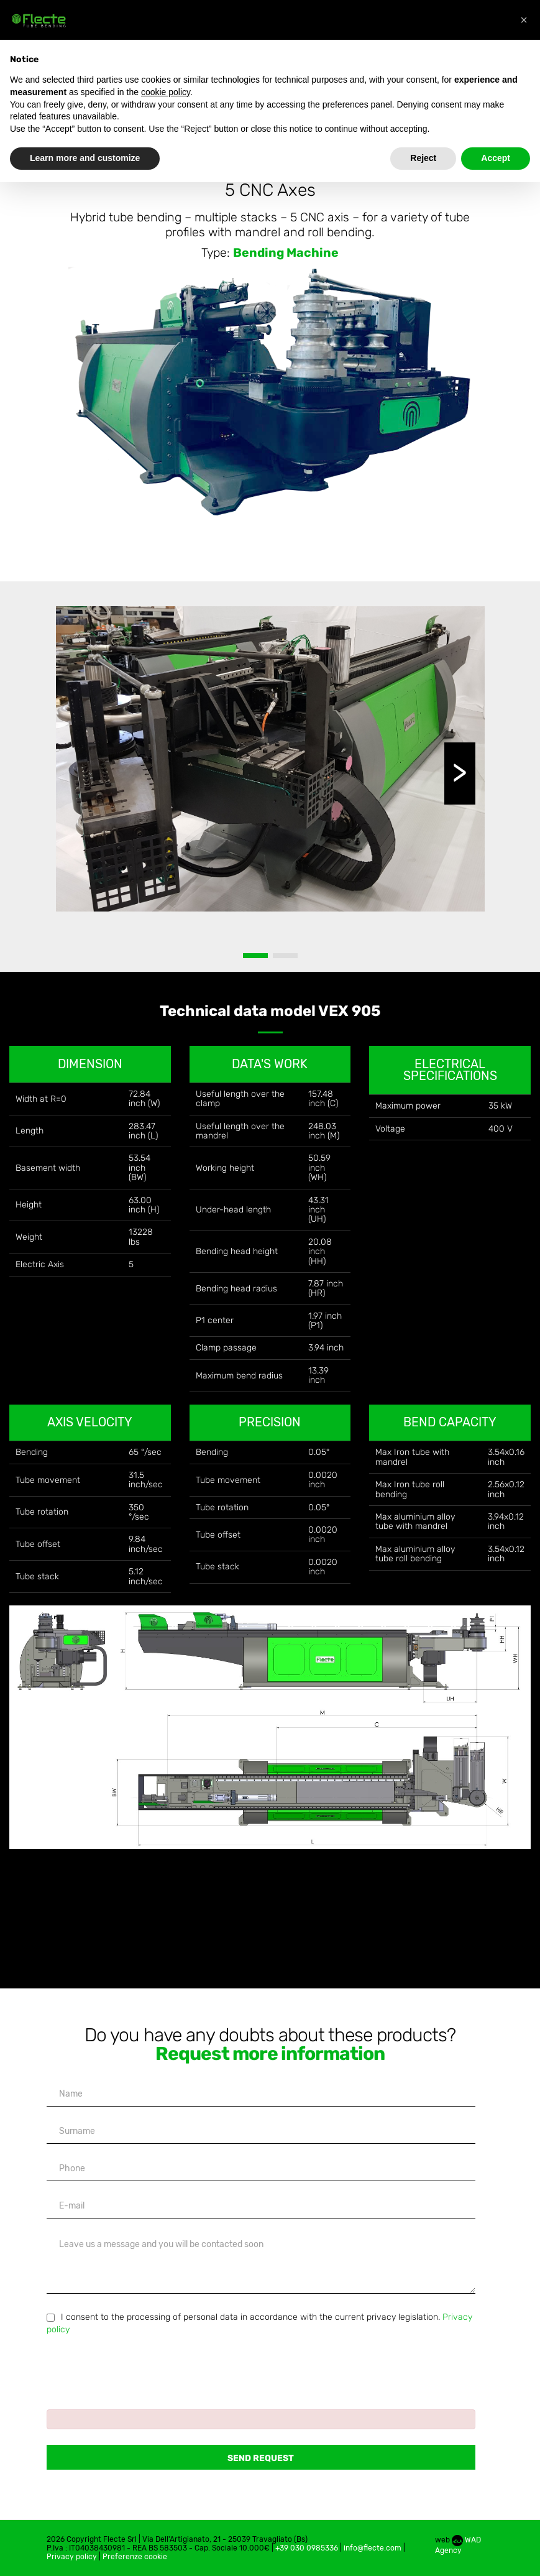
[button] (524, 20)
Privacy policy (72, 2556)
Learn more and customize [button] (85, 158)
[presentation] (141, 2366)
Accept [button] (495, 158)
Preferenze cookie (135, 2556)
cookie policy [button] (165, 92)
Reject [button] (423, 158)
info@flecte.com (372, 2548)
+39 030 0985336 (306, 2548)
